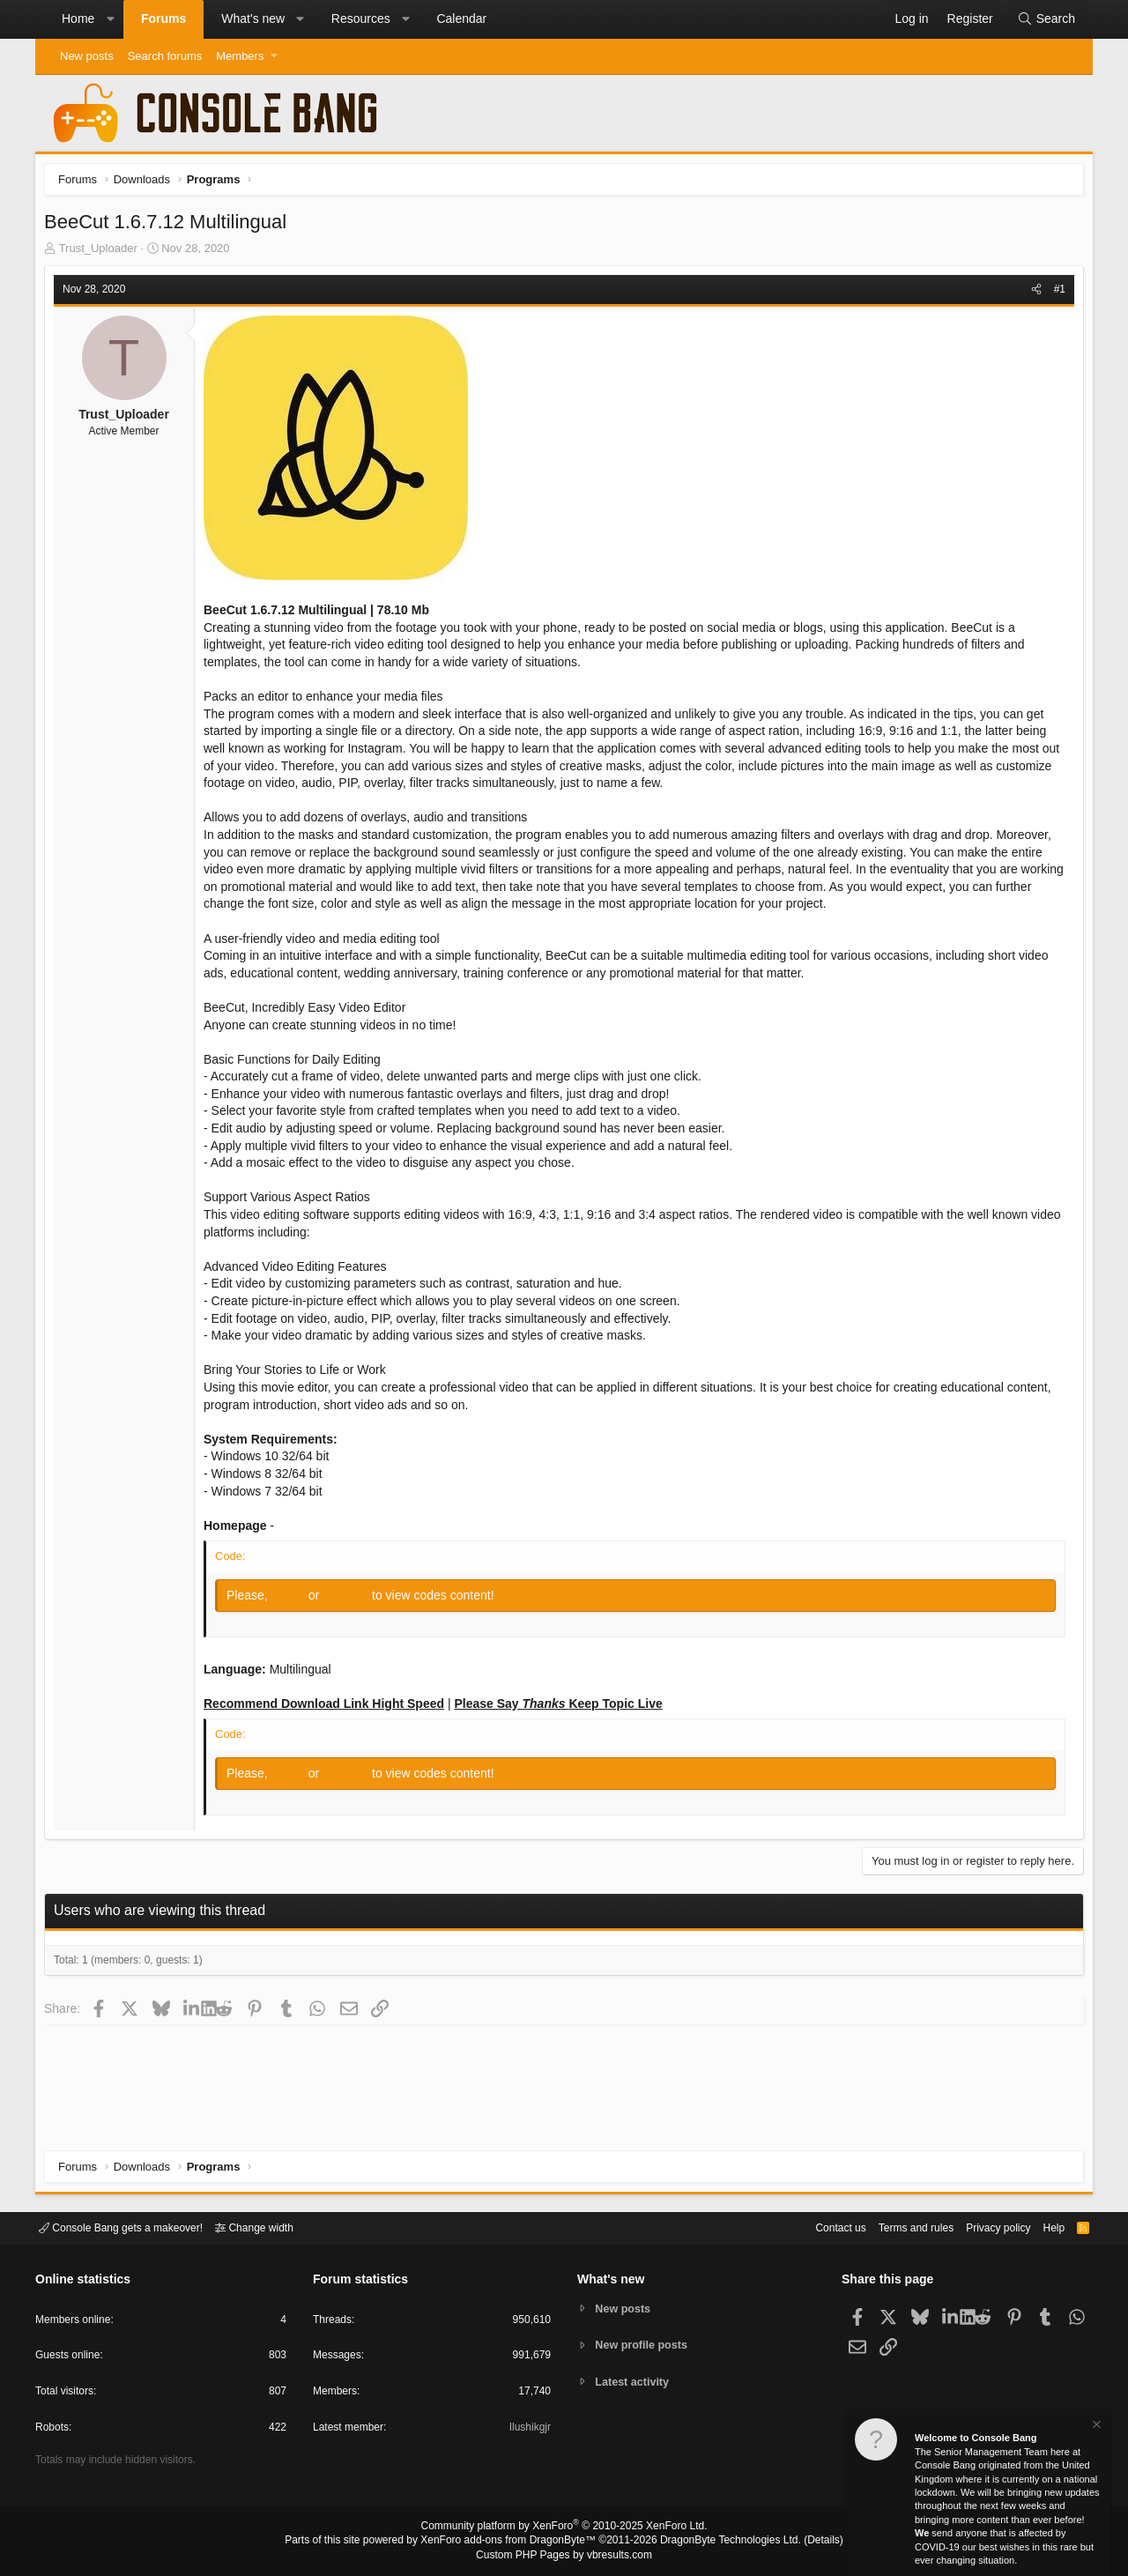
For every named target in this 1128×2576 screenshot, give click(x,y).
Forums (163, 18)
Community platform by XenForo (564, 2528)
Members (239, 56)
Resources (360, 18)
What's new (253, 18)
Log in (294, 1599)
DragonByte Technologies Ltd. (717, 2541)
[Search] (1046, 19)
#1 (1055, 293)
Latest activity (635, 2382)
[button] (110, 19)
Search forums (165, 56)
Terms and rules (894, 2226)
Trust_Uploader (102, 252)
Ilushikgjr (528, 2430)
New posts (87, 56)
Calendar (461, 18)
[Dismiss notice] (1095, 2426)
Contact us (813, 2226)
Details (802, 2541)
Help (1043, 2226)
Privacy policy (983, 2226)
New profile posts (644, 2344)
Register (351, 1599)
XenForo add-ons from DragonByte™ (513, 2541)
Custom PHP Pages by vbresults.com (563, 2555)
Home (78, 18)
